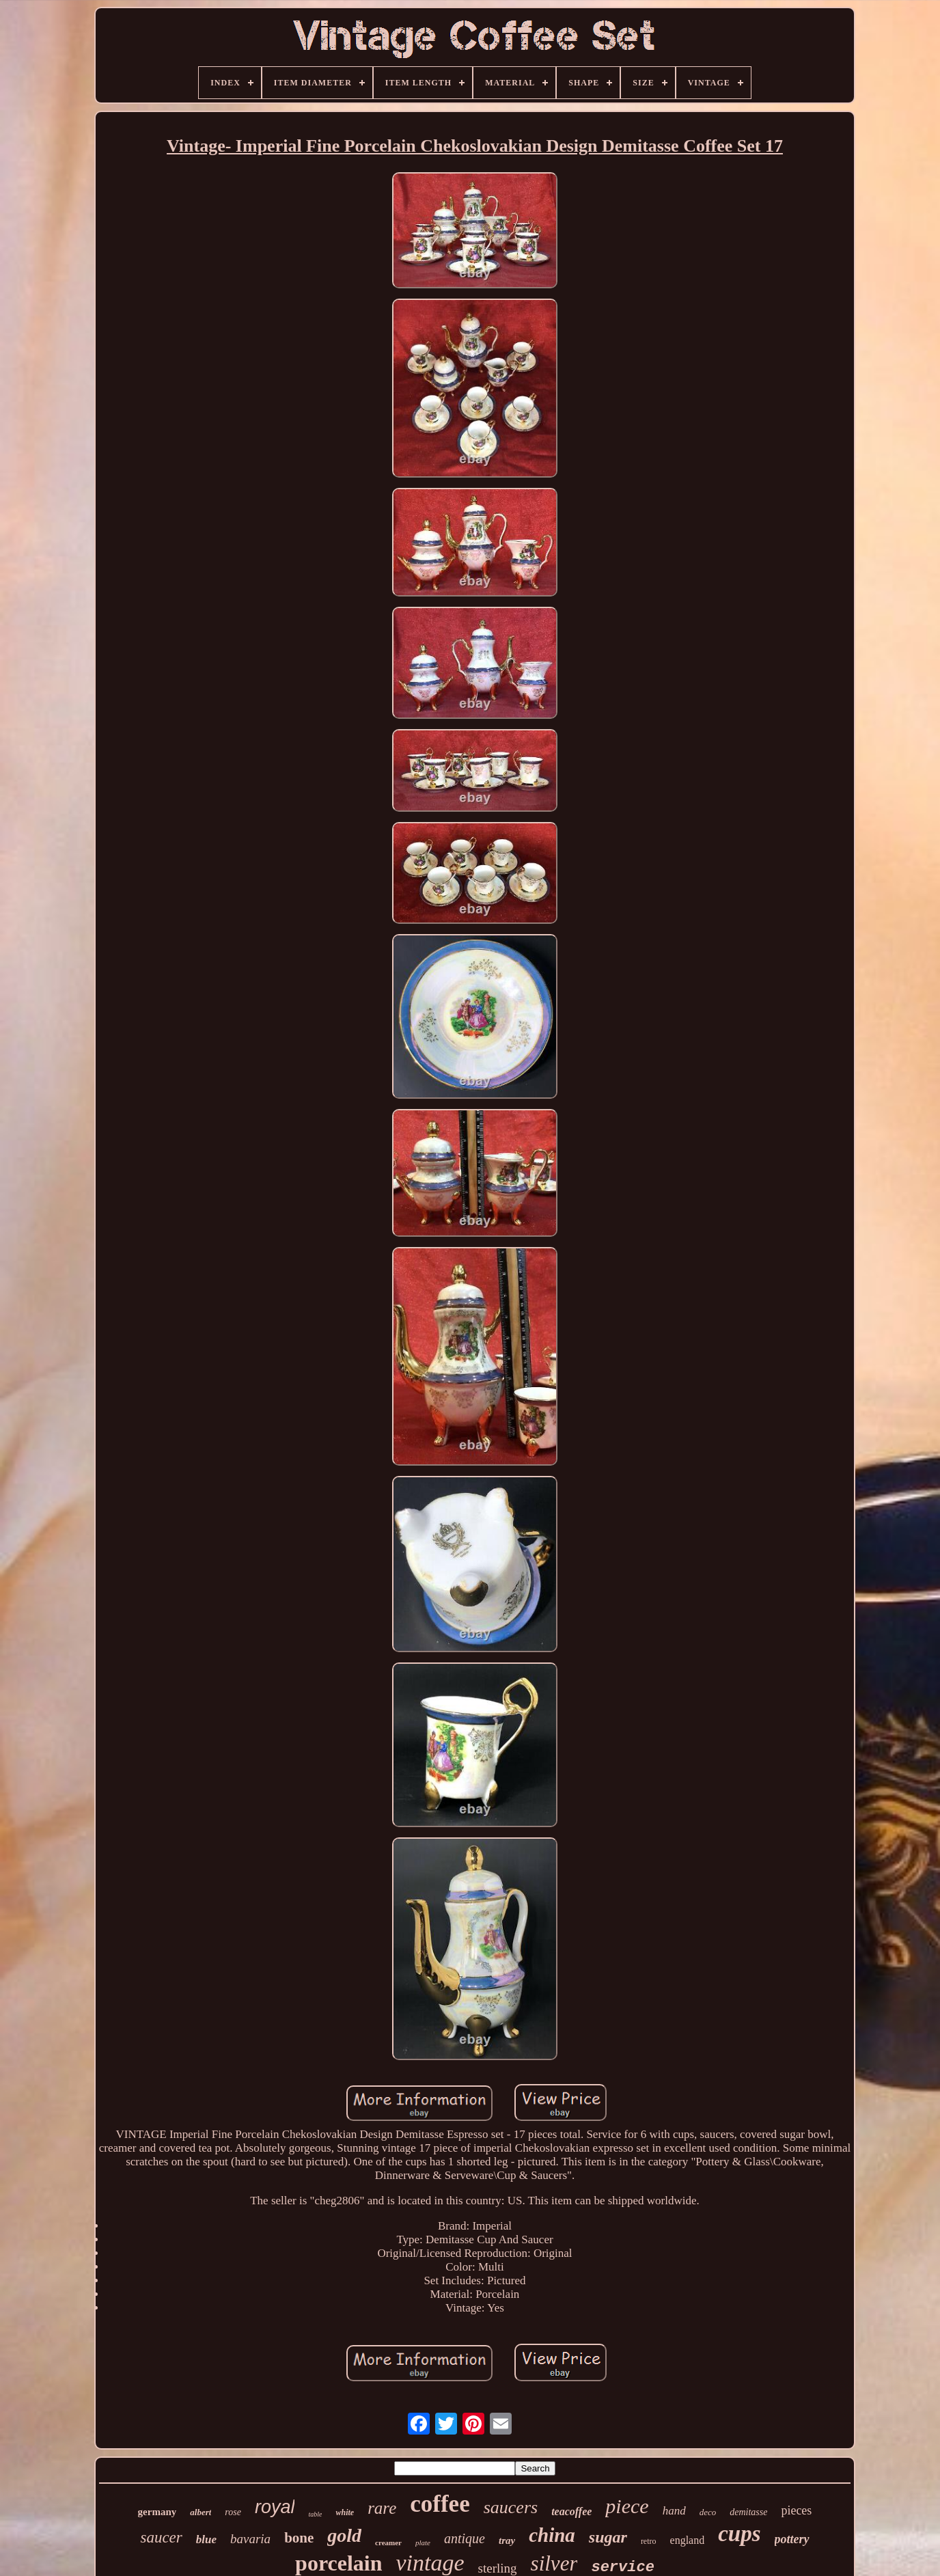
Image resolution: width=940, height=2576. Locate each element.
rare (382, 2508)
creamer (388, 2542)
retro (648, 2541)
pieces (796, 2510)
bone (299, 2538)
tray (507, 2540)
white (344, 2512)
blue (206, 2539)
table (315, 2514)
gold (344, 2535)
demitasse (748, 2512)
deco (708, 2512)
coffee (439, 2504)
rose (233, 2512)
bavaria (250, 2539)
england (687, 2540)
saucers (511, 2507)
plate (422, 2542)
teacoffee (571, 2511)
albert (200, 2512)
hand (674, 2510)
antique (464, 2538)
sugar (608, 2537)
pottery (792, 2539)
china (552, 2535)
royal (275, 2507)
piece (626, 2506)
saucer (161, 2537)
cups (739, 2533)
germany (157, 2511)
